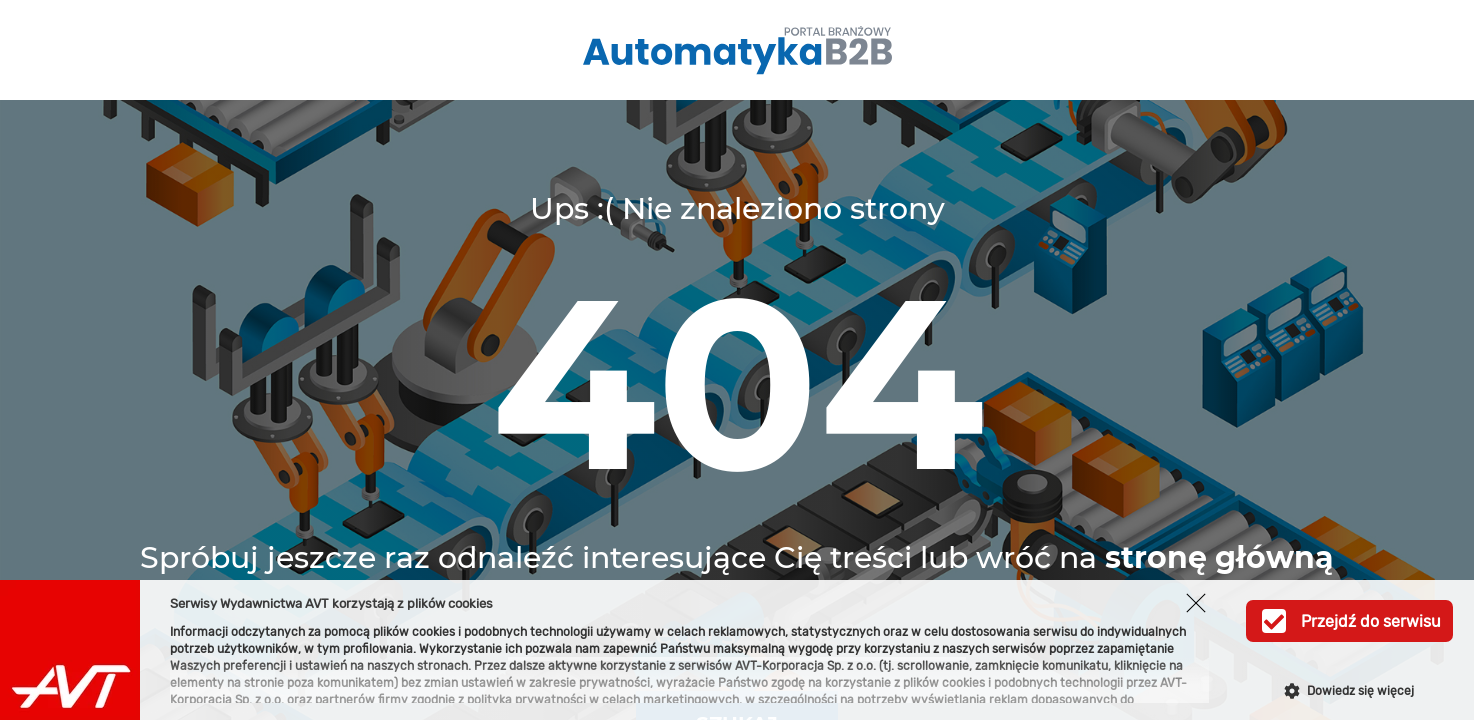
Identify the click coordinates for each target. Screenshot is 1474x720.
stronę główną (1219, 557)
